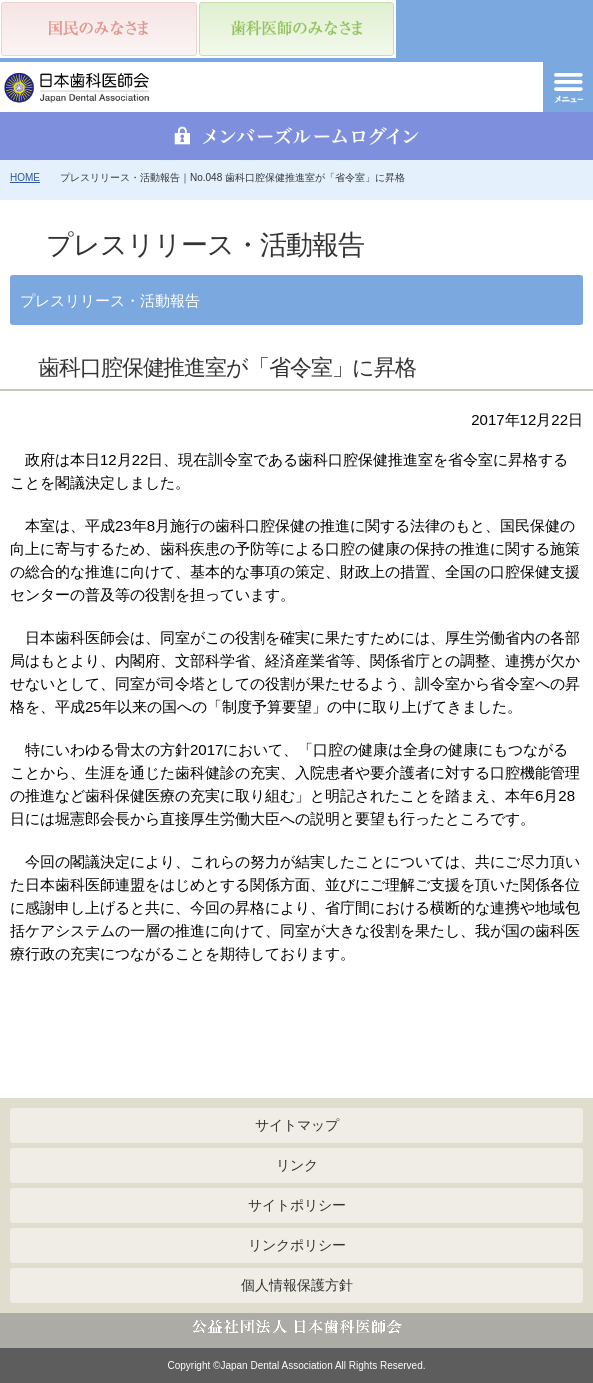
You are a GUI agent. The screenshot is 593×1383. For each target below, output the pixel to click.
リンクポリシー (297, 1245)
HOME (25, 177)
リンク (297, 1165)
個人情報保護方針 (297, 1285)
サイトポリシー (297, 1205)
